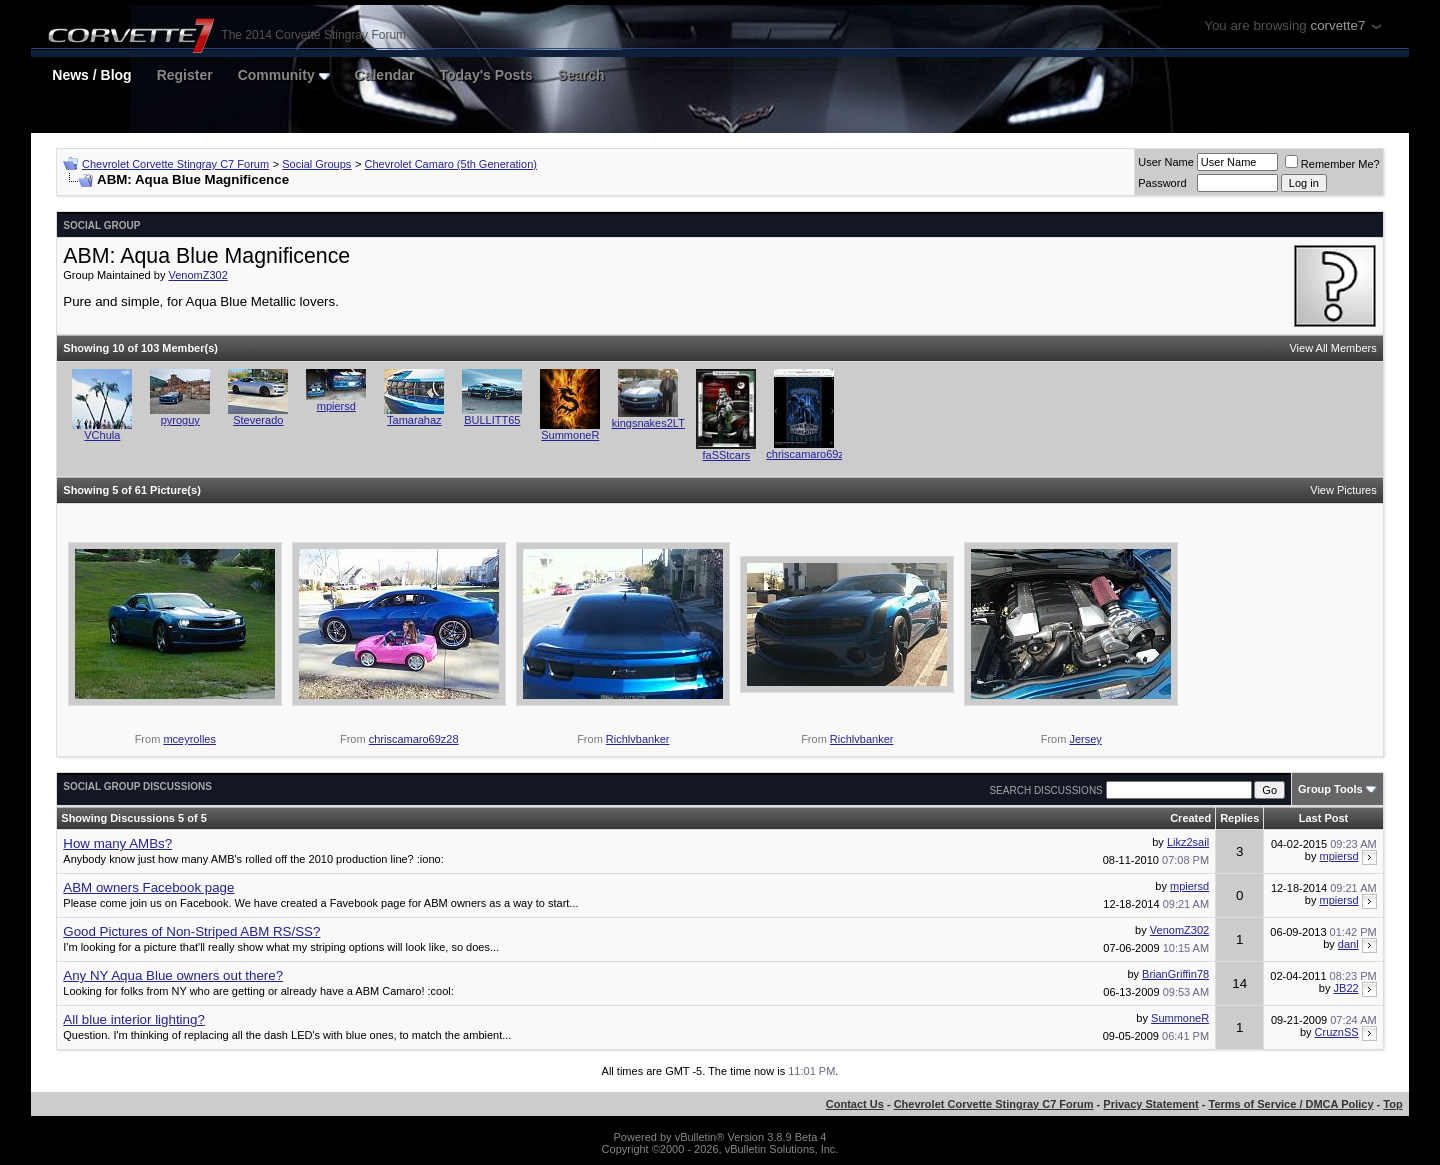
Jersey (1085, 739)
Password (1162, 183)
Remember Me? (1332, 164)
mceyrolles (189, 739)
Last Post (1324, 818)
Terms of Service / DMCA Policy (1291, 1104)
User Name (1166, 162)
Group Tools (1330, 789)
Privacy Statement (1150, 1104)
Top (1392, 1104)
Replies (1239, 818)
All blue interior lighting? (134, 1019)
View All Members (1332, 348)
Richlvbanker (638, 739)
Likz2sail (1188, 842)
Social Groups (316, 164)
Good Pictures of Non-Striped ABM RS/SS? (191, 931)
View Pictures (1343, 490)
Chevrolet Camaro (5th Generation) (451, 164)
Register (185, 75)
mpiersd (336, 406)
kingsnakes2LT (648, 423)
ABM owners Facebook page (148, 887)
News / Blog (91, 75)
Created (1190, 818)
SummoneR (570, 435)
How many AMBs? (117, 843)
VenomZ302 (197, 275)
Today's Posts (486, 75)
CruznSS (1337, 1032)
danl (1348, 944)
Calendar (385, 75)
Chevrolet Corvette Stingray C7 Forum (175, 164)
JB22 (1346, 988)
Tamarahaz (414, 420)
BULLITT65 (492, 420)
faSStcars (726, 455)
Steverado (258, 420)
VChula (102, 435)
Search (581, 75)
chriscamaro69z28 (811, 454)
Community (284, 75)
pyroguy (180, 420)
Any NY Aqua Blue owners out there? (173, 975)
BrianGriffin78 (1175, 974)
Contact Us (855, 1104)
